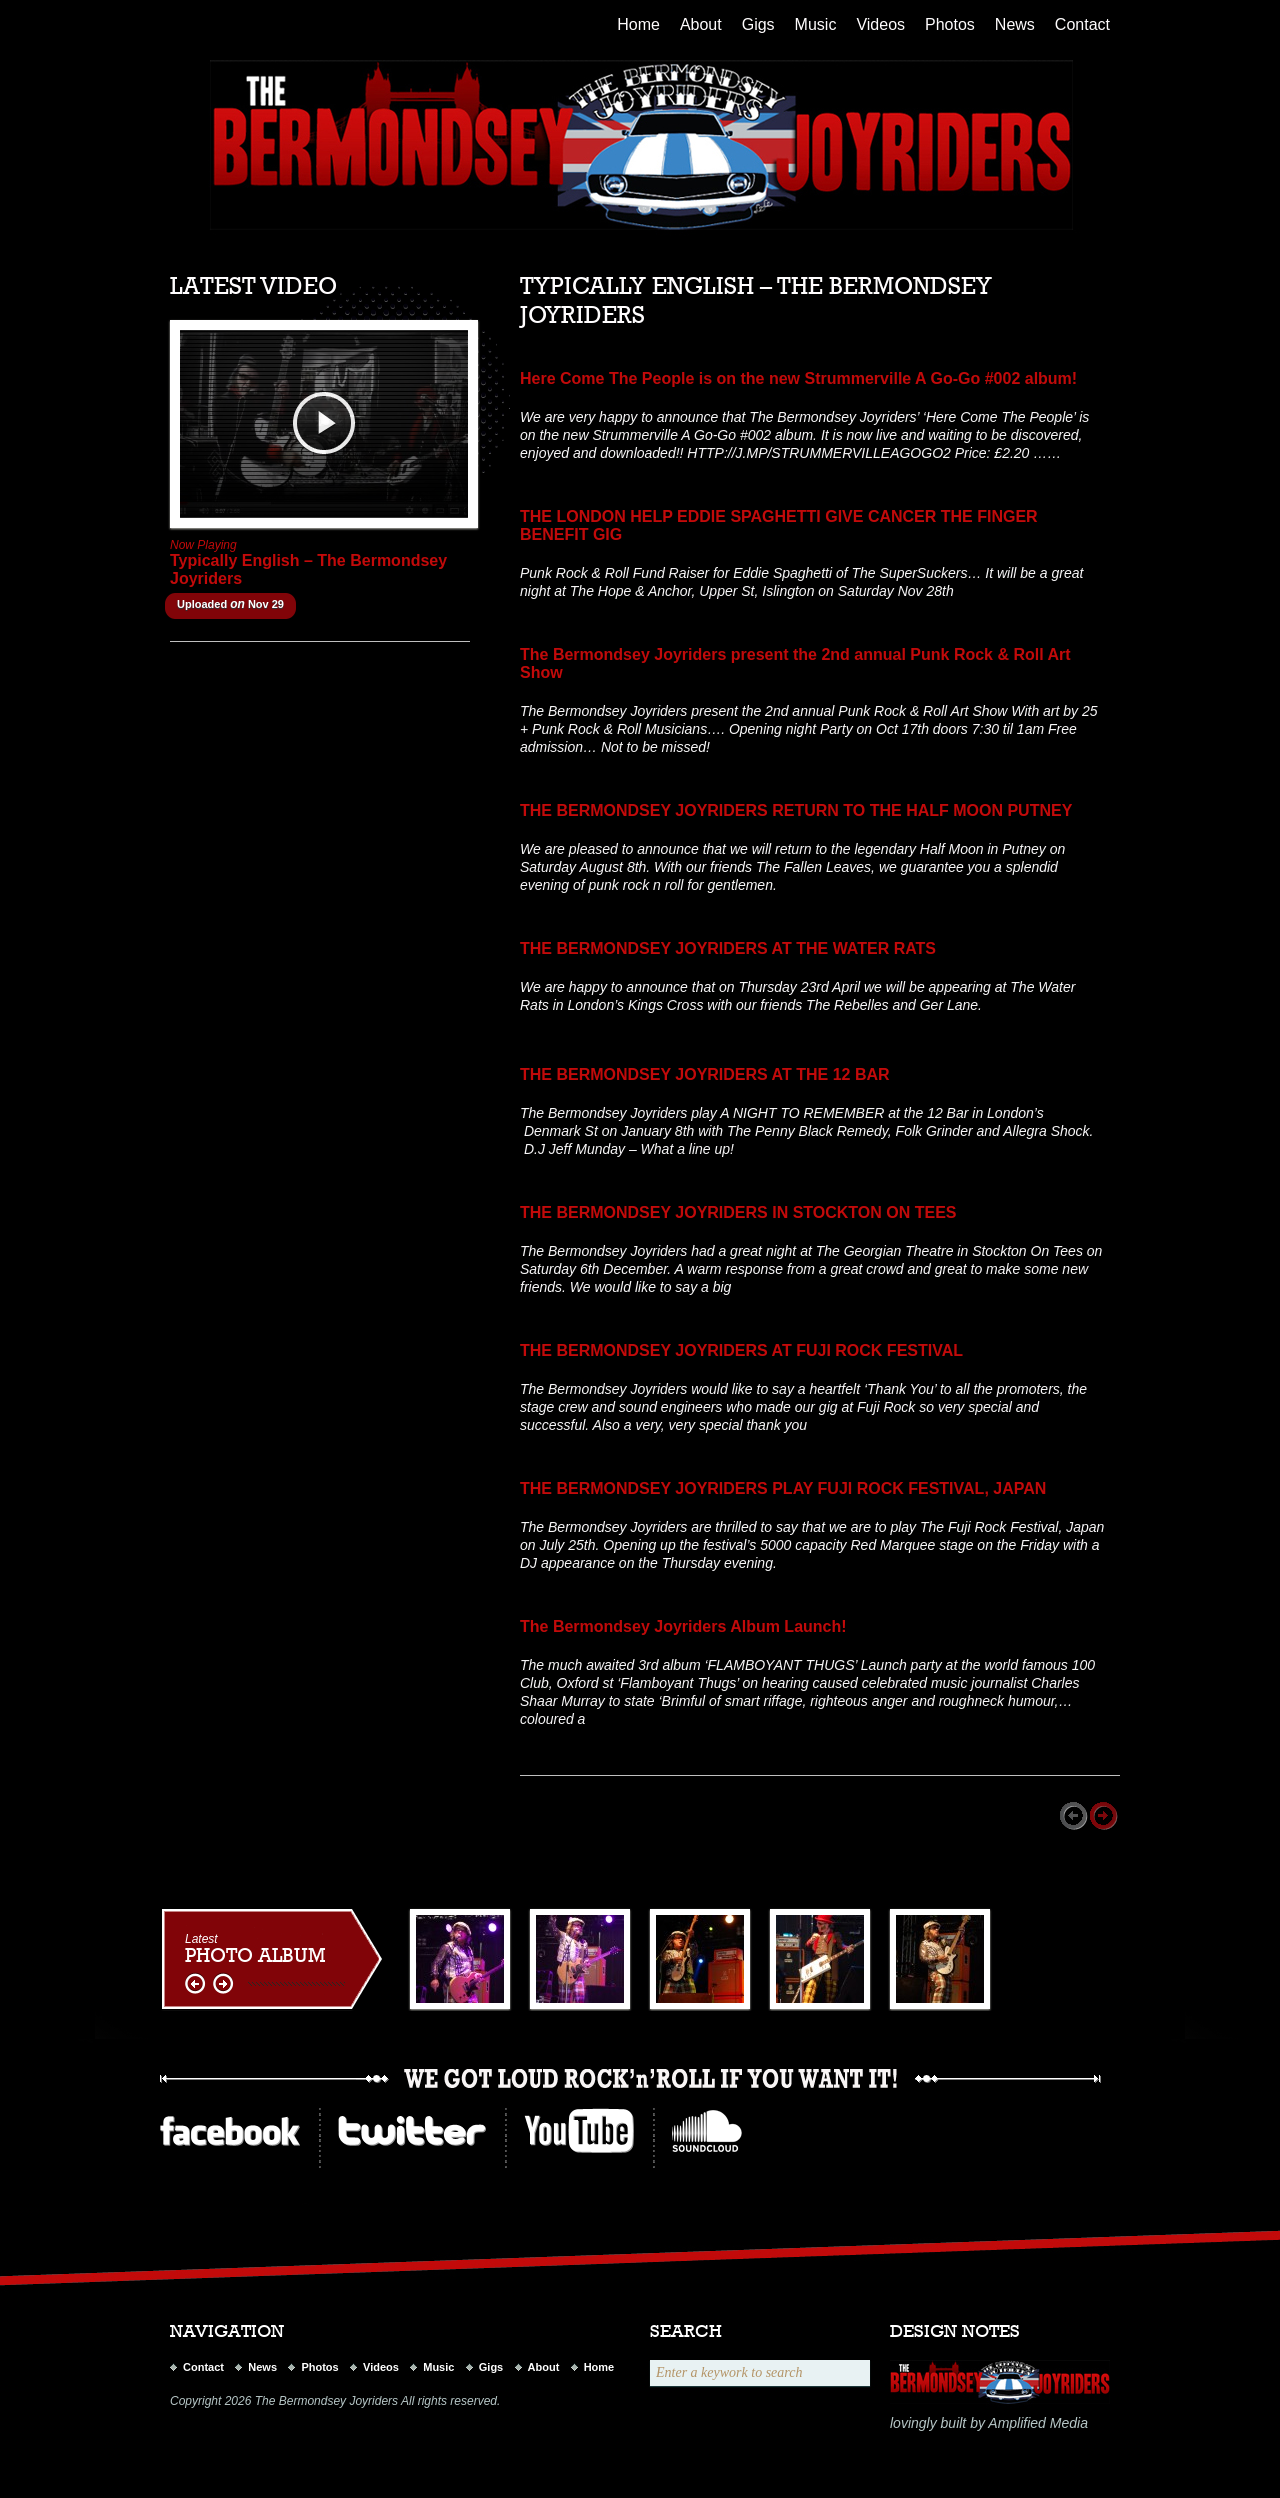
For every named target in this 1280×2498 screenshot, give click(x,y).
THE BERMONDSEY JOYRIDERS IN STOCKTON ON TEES (738, 1212)
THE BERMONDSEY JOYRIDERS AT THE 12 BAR (705, 1074)
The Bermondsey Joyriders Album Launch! (683, 1626)
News (1015, 24)
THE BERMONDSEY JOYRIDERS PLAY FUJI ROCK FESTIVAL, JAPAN (783, 1488)
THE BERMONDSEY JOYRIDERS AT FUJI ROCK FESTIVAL (741, 1350)
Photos (950, 24)
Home (638, 24)
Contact (1082, 24)
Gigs (758, 24)
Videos (880, 24)
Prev (1075, 1817)
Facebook (230, 2130)
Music (816, 24)
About (701, 24)
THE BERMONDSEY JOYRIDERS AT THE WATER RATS (728, 948)
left (197, 1984)
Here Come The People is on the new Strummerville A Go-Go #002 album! (798, 378)
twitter (412, 2130)
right (222, 1984)
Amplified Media (1038, 2423)
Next (1105, 1817)
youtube (579, 2130)
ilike (707, 2130)
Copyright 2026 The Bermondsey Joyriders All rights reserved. (335, 2401)
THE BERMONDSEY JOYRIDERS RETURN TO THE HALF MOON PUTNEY (796, 810)
